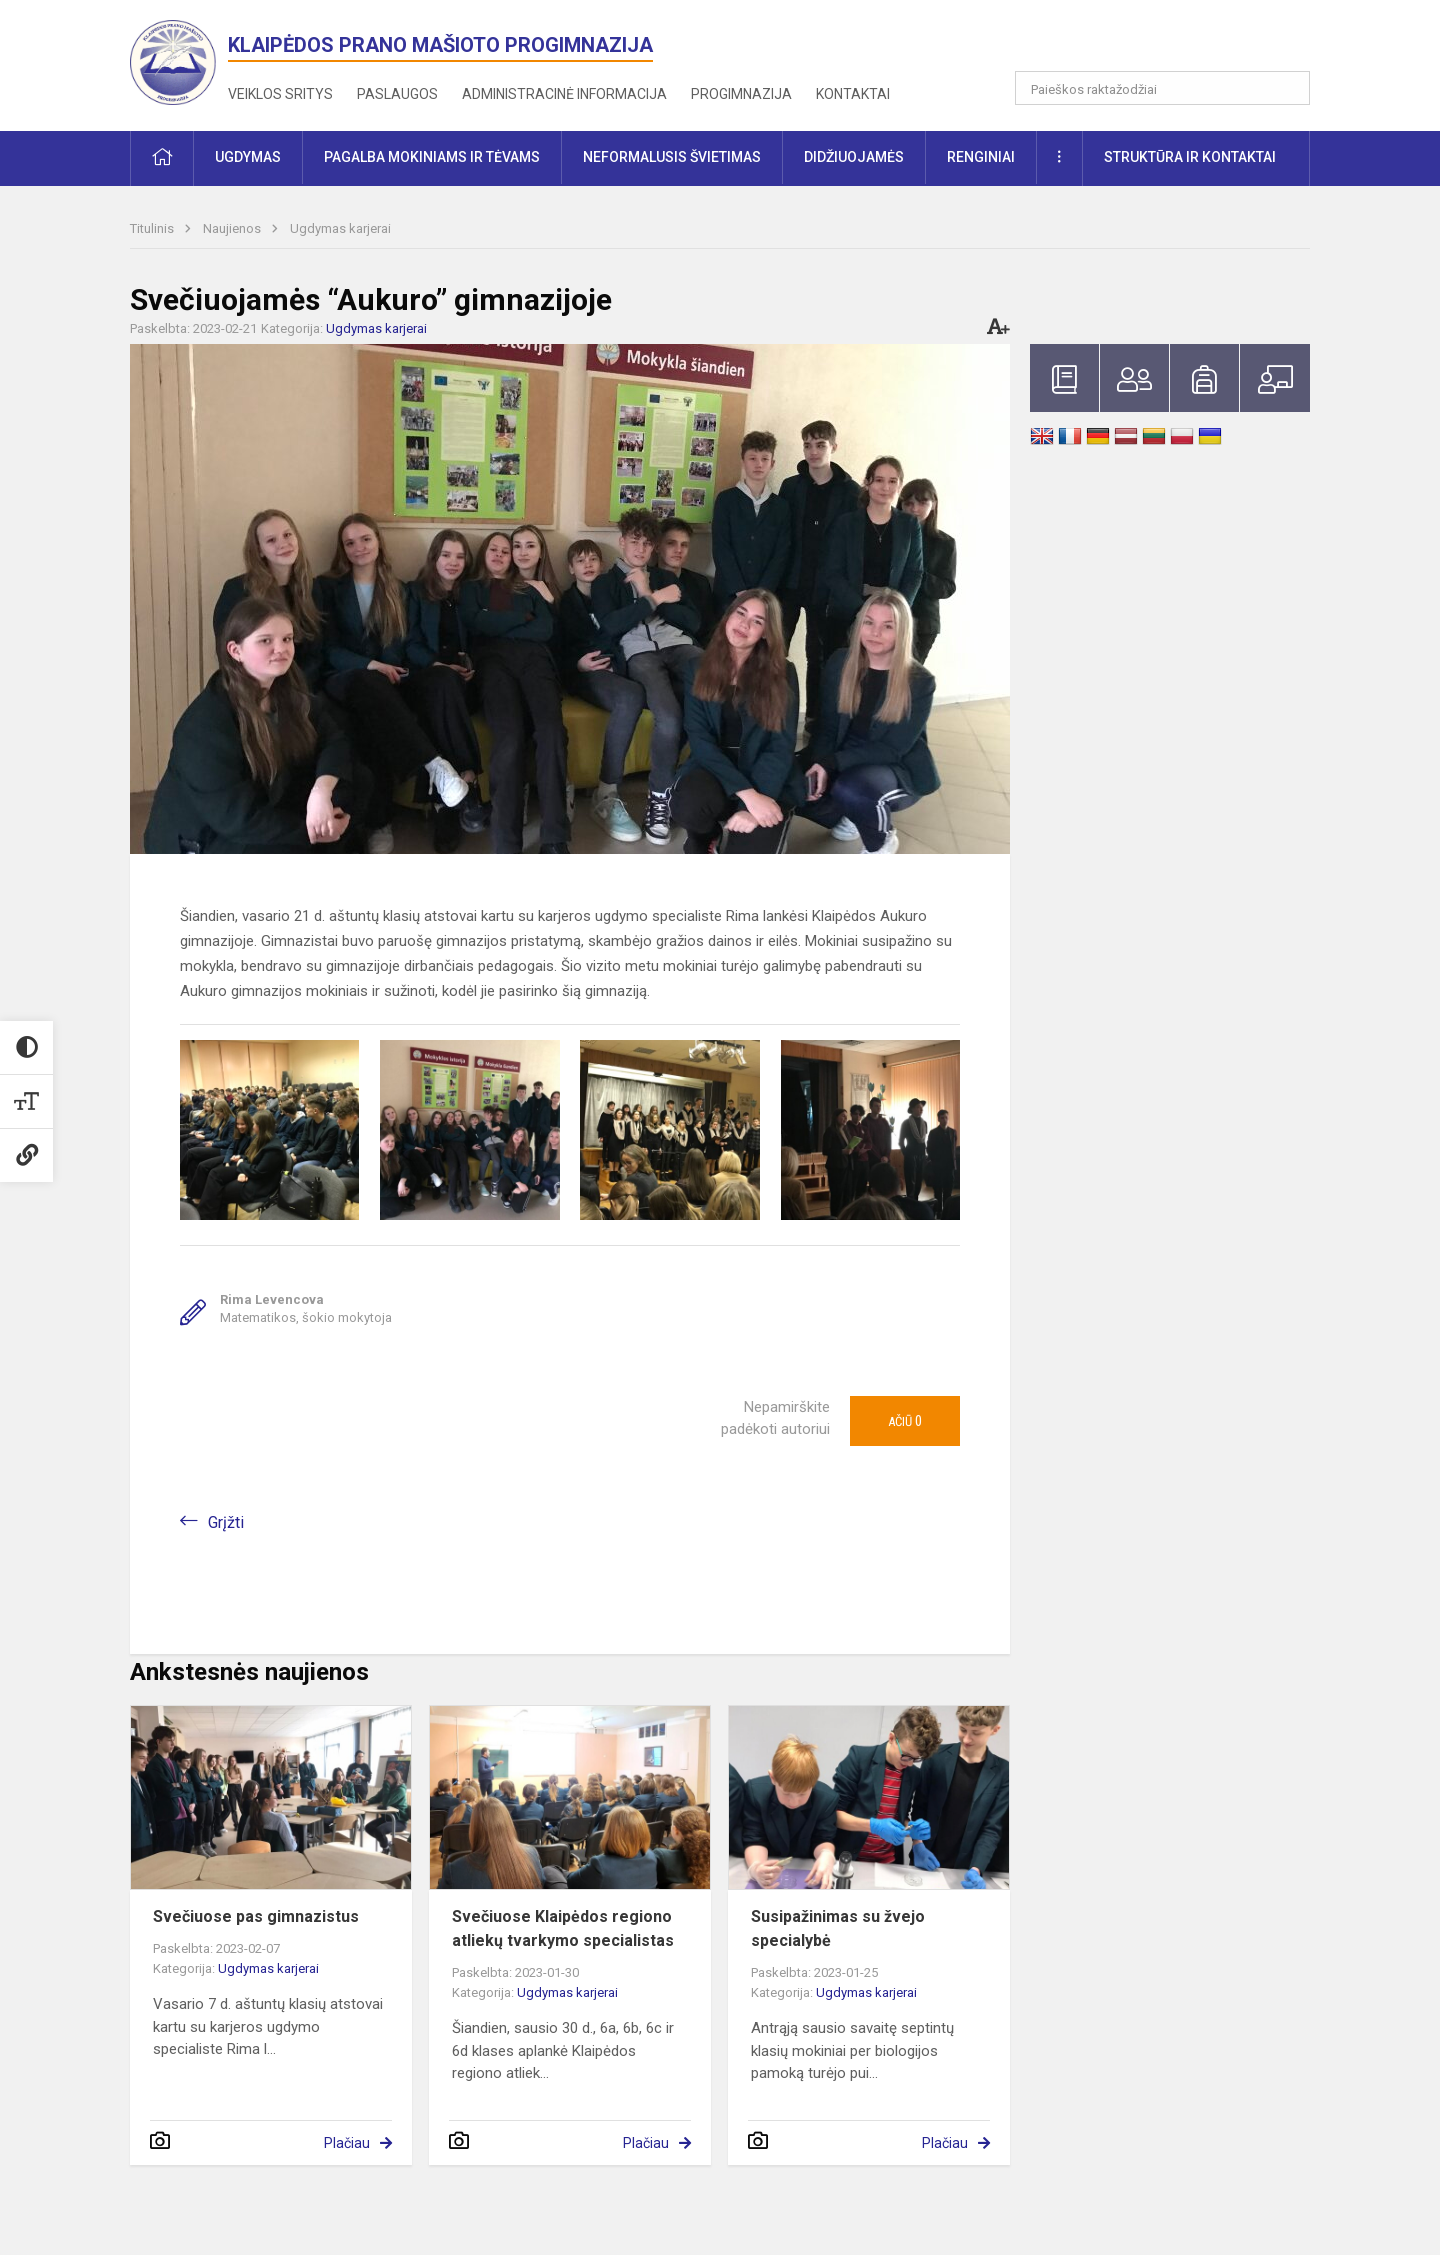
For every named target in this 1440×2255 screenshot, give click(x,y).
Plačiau (347, 2143)
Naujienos (233, 228)
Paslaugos (397, 94)
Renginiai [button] (981, 157)
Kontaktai (853, 94)
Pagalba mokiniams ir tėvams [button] (432, 157)
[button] (1173, 42)
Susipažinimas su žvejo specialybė (838, 1928)
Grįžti (226, 1522)
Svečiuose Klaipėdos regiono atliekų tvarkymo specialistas (563, 1928)
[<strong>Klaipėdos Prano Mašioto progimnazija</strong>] (179, 61)
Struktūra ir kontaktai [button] (1190, 157)
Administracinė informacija (564, 94)
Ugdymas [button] (248, 157)
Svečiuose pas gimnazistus (256, 1916)
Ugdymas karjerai (340, 228)
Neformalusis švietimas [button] (672, 157)
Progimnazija (741, 94)
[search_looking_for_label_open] (1288, 88)
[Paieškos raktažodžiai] (1162, 88)
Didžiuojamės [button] (854, 157)
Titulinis (153, 228)
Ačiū (905, 1421)
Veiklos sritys (280, 94)
